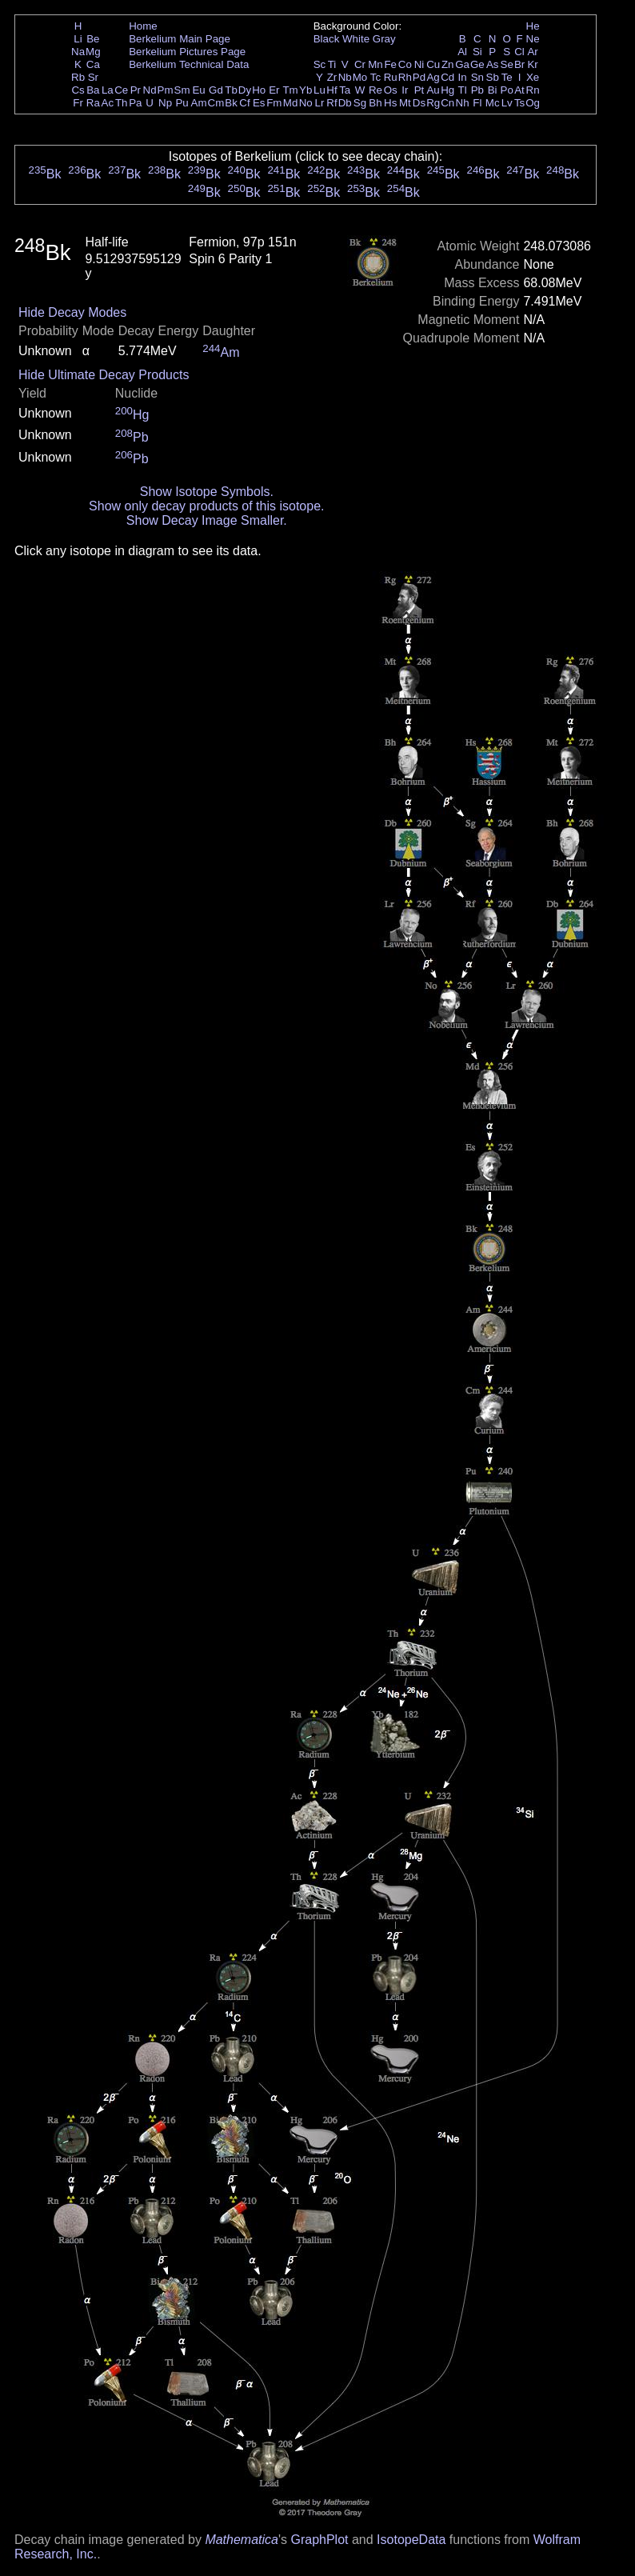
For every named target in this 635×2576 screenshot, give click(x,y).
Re (375, 90)
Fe (390, 64)
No (306, 103)
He (533, 26)
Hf (331, 90)
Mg (93, 52)
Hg (447, 90)
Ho (259, 90)
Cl (519, 52)
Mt (405, 103)
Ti (332, 64)
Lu (319, 90)
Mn (375, 64)
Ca (93, 64)
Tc (375, 77)
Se (507, 64)
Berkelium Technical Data (189, 64)
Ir (404, 90)
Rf (331, 103)
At (519, 90)
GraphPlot (319, 2539)
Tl (462, 90)
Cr (359, 64)
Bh (375, 103)
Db (345, 103)
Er (274, 90)
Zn (447, 64)
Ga (462, 64)
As (492, 64)
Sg (359, 103)
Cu (433, 64)
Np (165, 103)
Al (462, 52)
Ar (532, 52)
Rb (78, 77)
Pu (181, 103)
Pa (135, 103)
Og (532, 103)
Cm (216, 103)
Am (199, 103)
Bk (231, 103)
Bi (492, 90)
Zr (332, 77)
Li (78, 39)
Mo (360, 77)
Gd (216, 90)
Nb (345, 77)
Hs (390, 103)
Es (259, 103)
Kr (532, 64)
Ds (419, 103)
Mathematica (241, 2539)
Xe (532, 77)
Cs (77, 90)
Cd (447, 77)
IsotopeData (411, 2539)
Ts (519, 103)
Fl (477, 103)
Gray (384, 39)
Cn (447, 103)
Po (507, 90)
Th (121, 103)
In (462, 77)
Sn (477, 77)
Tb (231, 90)
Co (405, 64)
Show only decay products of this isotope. (206, 506)
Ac (108, 103)
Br (519, 64)
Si (477, 52)
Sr (93, 77)
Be (92, 39)
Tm (290, 90)
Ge (477, 64)
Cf (244, 103)
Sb (492, 77)
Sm (182, 90)
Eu (198, 90)
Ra (93, 103)
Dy (244, 90)
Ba (92, 90)
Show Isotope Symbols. (207, 491)
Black (327, 39)
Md (290, 103)
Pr (135, 90)
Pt (419, 90)
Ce (121, 90)
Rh (405, 77)
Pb (477, 90)
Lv (507, 103)
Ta (344, 90)
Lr (320, 103)
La (108, 90)
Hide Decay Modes (72, 312)
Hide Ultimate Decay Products (103, 375)
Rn (533, 90)
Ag (432, 77)
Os (390, 90)
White (355, 39)
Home (143, 26)
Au (432, 90)
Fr (78, 103)
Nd (150, 90)
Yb (305, 90)
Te (507, 77)
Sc (320, 64)
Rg (433, 103)
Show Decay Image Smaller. (206, 520)
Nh (462, 103)
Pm (166, 90)
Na (78, 52)
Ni (419, 64)
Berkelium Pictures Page (187, 52)
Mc (492, 103)
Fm (274, 103)
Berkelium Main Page (179, 39)
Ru (390, 77)
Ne (533, 39)
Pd (419, 77)
